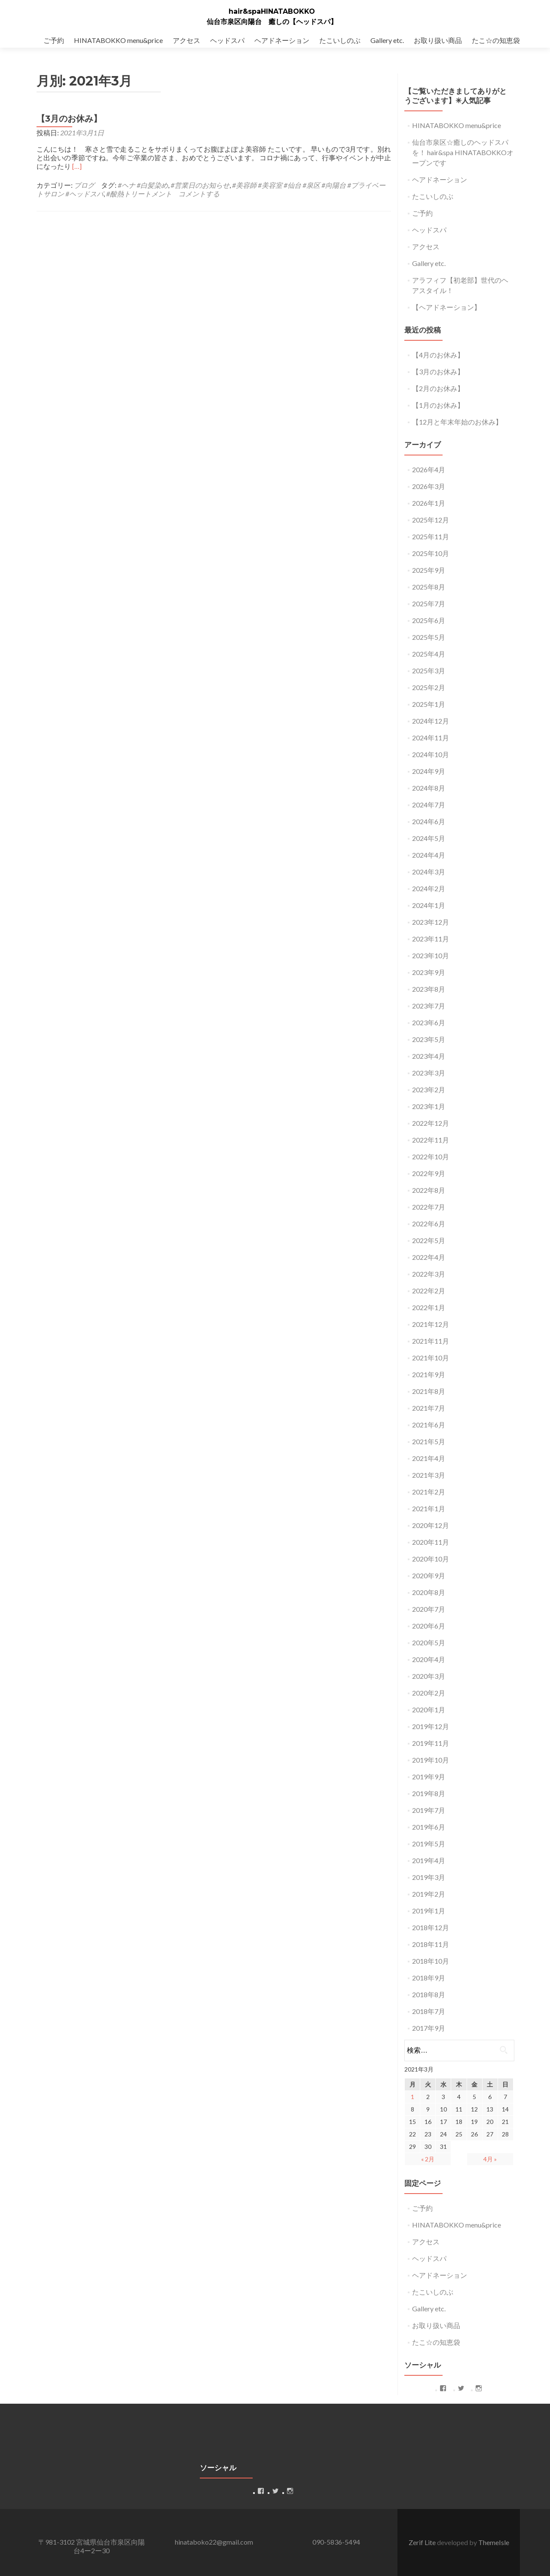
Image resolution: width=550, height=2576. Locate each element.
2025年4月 (428, 654)
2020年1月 (428, 1709)
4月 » (490, 2159)
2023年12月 (430, 922)
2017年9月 (428, 2028)
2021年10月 (430, 1358)
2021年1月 (428, 1508)
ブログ (84, 185)
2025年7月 (428, 603)
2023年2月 (428, 1089)
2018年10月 (430, 1961)
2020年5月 (428, 1642)
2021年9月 (428, 1374)
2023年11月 (430, 939)
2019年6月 (428, 1827)
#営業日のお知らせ (200, 185)
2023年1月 (428, 1106)
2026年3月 (428, 486)
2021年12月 (430, 1324)
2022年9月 (428, 1173)
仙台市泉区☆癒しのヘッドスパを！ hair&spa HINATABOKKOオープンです (462, 152)
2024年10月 (430, 754)
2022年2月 (428, 1290)
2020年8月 (428, 1592)
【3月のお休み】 (69, 118)
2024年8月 (428, 788)
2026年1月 (428, 503)
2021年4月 (428, 1458)
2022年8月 (428, 1190)
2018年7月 (428, 2011)
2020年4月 (428, 1659)
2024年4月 (428, 855)
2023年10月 (430, 955)
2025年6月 (428, 620)
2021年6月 (428, 1425)
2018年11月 (430, 1944)
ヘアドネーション (281, 40)
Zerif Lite (423, 2542)
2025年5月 (428, 637)
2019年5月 (428, 1844)
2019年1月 (428, 1911)
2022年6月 (428, 1223)
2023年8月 (428, 989)
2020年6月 (428, 1626)
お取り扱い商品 (438, 40)
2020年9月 (428, 1575)
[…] (77, 166)
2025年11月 (430, 536)
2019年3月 (428, 1877)
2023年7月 (428, 1006)
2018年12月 (430, 1927)
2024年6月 (428, 821)
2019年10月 (430, 1760)
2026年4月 (428, 469)
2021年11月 (430, 1341)
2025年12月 (430, 520)
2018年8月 (428, 1994)
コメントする (199, 193)
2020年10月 (430, 1559)
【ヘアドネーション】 (446, 307)
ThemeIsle (493, 2542)
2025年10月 (430, 553)
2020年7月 (428, 1609)
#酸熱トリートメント (139, 193)
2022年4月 (428, 1257)
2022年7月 (428, 1207)
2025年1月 (428, 704)
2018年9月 (428, 1978)
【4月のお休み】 (438, 355)
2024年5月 (428, 838)
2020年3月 (428, 1676)
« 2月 (427, 2159)
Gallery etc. (387, 40)
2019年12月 (430, 1726)
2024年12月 (430, 721)
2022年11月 (430, 1140)
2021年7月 (428, 1408)
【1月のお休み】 (438, 405)
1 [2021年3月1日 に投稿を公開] (412, 2096)
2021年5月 (428, 1441)
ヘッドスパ (227, 40)
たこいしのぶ (340, 40)
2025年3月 (428, 670)
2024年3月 (428, 872)
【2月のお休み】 (438, 388)
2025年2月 (428, 687)
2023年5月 (428, 1039)
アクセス (186, 40)
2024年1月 (428, 905)
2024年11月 (430, 737)
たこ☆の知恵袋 (496, 40)
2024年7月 (428, 805)
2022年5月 (428, 1240)
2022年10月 (430, 1156)
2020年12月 (430, 1525)
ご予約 (53, 40)
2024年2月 (428, 888)
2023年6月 (428, 1022)
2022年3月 (428, 1274)
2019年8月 (428, 1793)
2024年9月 (428, 771)
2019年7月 (428, 1810)
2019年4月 (428, 1860)
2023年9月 (428, 972)
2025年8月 (428, 587)
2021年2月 (428, 1492)
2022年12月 (430, 1123)
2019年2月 (428, 1894)
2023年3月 (428, 1073)
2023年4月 (428, 1056)
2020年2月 (428, 1693)
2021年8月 (428, 1391)
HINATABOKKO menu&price (118, 40)
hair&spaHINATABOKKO (272, 11)
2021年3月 (428, 1475)
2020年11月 (430, 1542)
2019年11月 (430, 1743)
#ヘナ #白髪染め (143, 185)
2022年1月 (428, 1307)
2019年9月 (428, 1776)
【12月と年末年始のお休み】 (457, 422)
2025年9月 (428, 570)
